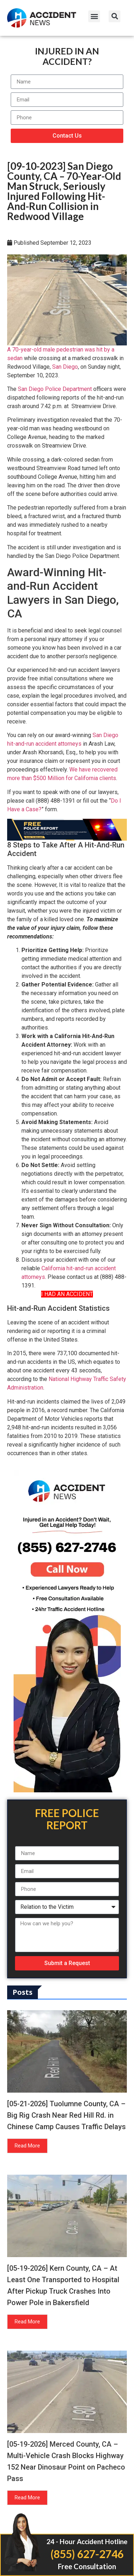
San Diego (65, 366)
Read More (27, 2145)
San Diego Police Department (55, 389)
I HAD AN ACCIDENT (67, 1294)
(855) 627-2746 (87, 2553)
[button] (94, 16)
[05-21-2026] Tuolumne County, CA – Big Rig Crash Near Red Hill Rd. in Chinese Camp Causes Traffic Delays (66, 2115)
